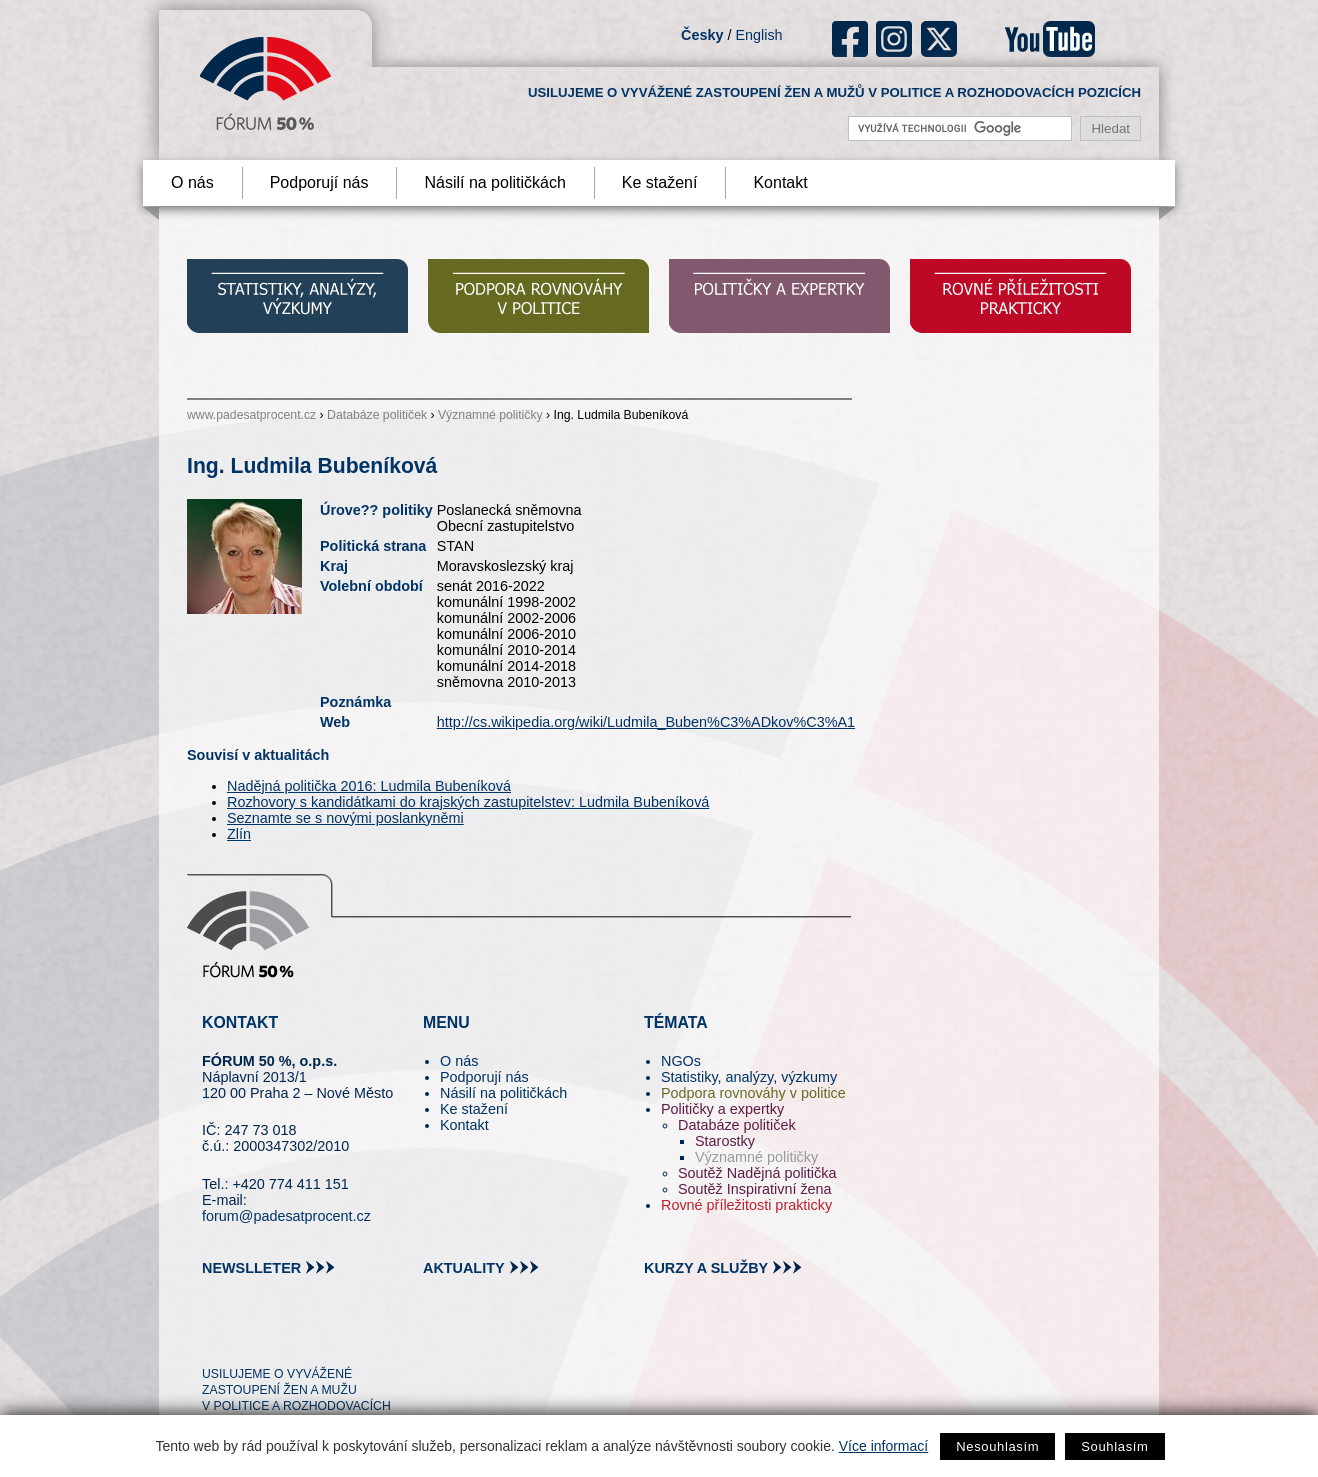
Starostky (725, 1141)
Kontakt (780, 182)
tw (215, 1338)
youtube (1050, 39)
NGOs (681, 1061)
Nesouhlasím (997, 1446)
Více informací (883, 1446)
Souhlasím (1114, 1446)
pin (248, 1338)
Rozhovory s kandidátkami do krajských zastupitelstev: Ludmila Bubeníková (468, 802)
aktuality (464, 1268)
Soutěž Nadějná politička (757, 1173)
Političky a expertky (722, 1109)
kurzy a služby (706, 1268)
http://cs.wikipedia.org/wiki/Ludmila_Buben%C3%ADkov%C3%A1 (646, 722)
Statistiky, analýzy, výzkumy (749, 1077)
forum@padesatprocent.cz (286, 1216)
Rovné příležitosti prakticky (746, 1205)
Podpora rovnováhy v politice (753, 1093)
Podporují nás (319, 182)
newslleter (251, 1268)
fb (850, 39)
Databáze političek (377, 415)
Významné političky (490, 415)
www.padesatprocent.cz (251, 415)
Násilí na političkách (494, 182)
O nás (192, 182)
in (314, 1338)
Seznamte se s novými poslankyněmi (345, 818)
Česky (702, 35)
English (758, 35)
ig (894, 39)
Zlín (239, 834)
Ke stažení (660, 182)
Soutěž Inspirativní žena (755, 1189)
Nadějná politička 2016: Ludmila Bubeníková (369, 786)
